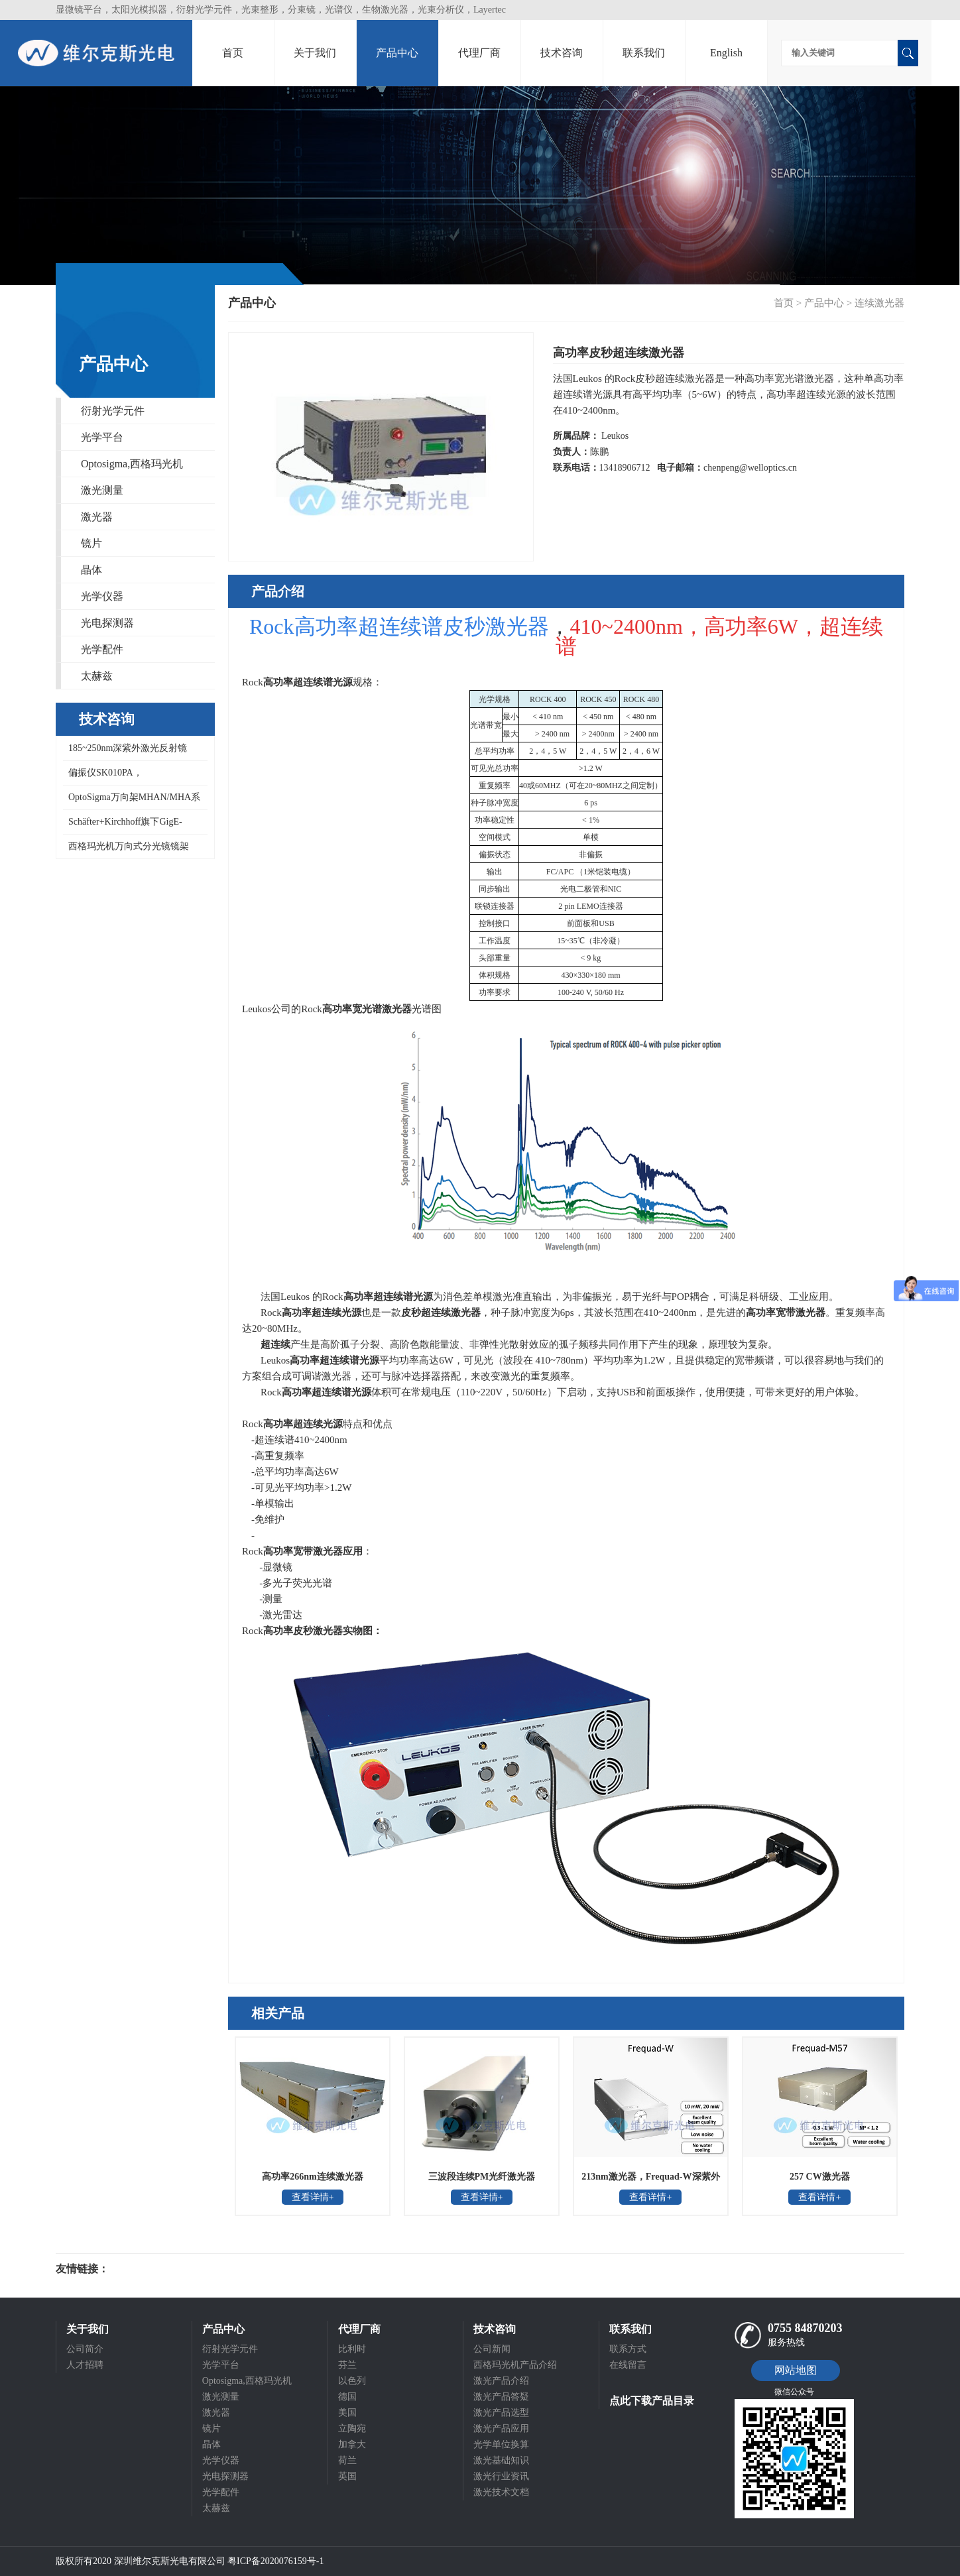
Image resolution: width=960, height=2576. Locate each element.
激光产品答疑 (501, 2397)
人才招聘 (84, 2365)
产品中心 (397, 52)
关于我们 (315, 52)
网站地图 (795, 2370)
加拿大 (352, 2444)
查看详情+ (313, 2197)
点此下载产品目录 (651, 2400)
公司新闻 (491, 2349)
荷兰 (347, 2460)
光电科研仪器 (148, 2269)
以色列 (352, 2381)
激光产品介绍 (501, 2381)
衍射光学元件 (113, 410)
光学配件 (102, 649)
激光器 (97, 516)
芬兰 (347, 2365)
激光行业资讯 (501, 2476)
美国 (347, 2413)
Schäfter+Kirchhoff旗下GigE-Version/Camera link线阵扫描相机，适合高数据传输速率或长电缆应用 (133, 826)
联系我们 (644, 52)
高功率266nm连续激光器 (312, 2177)
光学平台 (102, 437)
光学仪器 (102, 596)
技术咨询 (561, 52)
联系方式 (627, 2349)
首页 (232, 52)
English (726, 52)
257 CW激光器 (820, 2177)
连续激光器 (879, 303)
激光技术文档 (501, 2492)
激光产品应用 (501, 2428)
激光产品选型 (501, 2413)
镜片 (91, 543)
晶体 (91, 569)
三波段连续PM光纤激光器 (482, 2177)
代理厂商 (479, 52)
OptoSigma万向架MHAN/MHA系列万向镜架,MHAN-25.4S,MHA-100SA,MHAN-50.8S (131, 801)
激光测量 (102, 490)
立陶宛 (352, 2428)
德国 (347, 2397)
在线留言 (627, 2365)
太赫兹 (97, 675)
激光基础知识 (501, 2460)
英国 (347, 2476)
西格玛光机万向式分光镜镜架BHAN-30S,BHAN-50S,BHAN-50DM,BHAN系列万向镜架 (126, 849)
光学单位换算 (501, 2444)
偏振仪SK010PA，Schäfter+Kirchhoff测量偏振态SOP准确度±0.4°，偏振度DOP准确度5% (135, 777)
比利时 (352, 2349)
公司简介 (84, 2349)
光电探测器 (107, 622)
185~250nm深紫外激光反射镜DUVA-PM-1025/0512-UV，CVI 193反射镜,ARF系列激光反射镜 (134, 752)
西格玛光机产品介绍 (515, 2365)
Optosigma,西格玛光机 (132, 463)
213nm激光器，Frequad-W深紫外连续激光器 (650, 2181)
